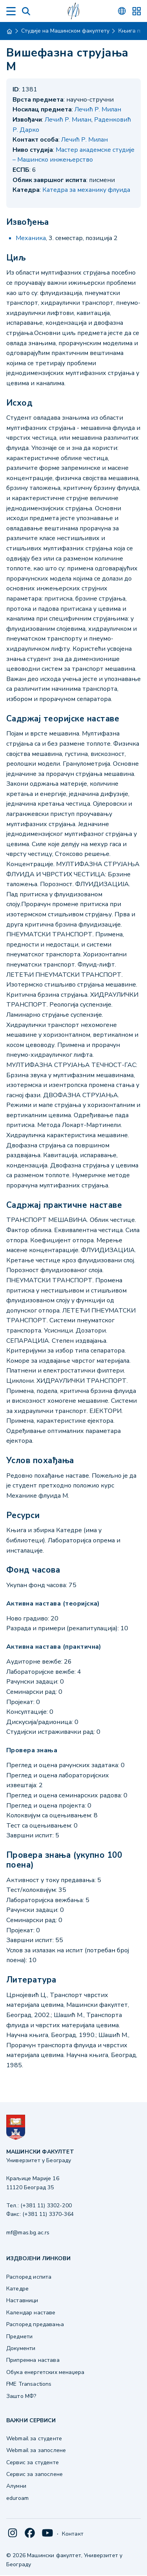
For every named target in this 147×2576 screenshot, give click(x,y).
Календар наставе (31, 2312)
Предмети (19, 2336)
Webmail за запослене (36, 2450)
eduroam (17, 2498)
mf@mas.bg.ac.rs (27, 2232)
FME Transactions (29, 2384)
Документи (20, 2348)
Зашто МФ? (21, 2396)
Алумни (16, 2486)
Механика (31, 238)
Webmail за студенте (34, 2438)
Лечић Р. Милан (97, 109)
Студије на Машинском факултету (65, 31)
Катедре (17, 2288)
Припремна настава (33, 2360)
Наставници (22, 2300)
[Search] (26, 11)
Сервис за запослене (34, 2474)
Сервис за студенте (32, 2462)
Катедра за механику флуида (86, 190)
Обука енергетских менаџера (45, 2372)
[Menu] (11, 11)
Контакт (72, 2534)
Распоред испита (28, 2277)
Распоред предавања (35, 2324)
